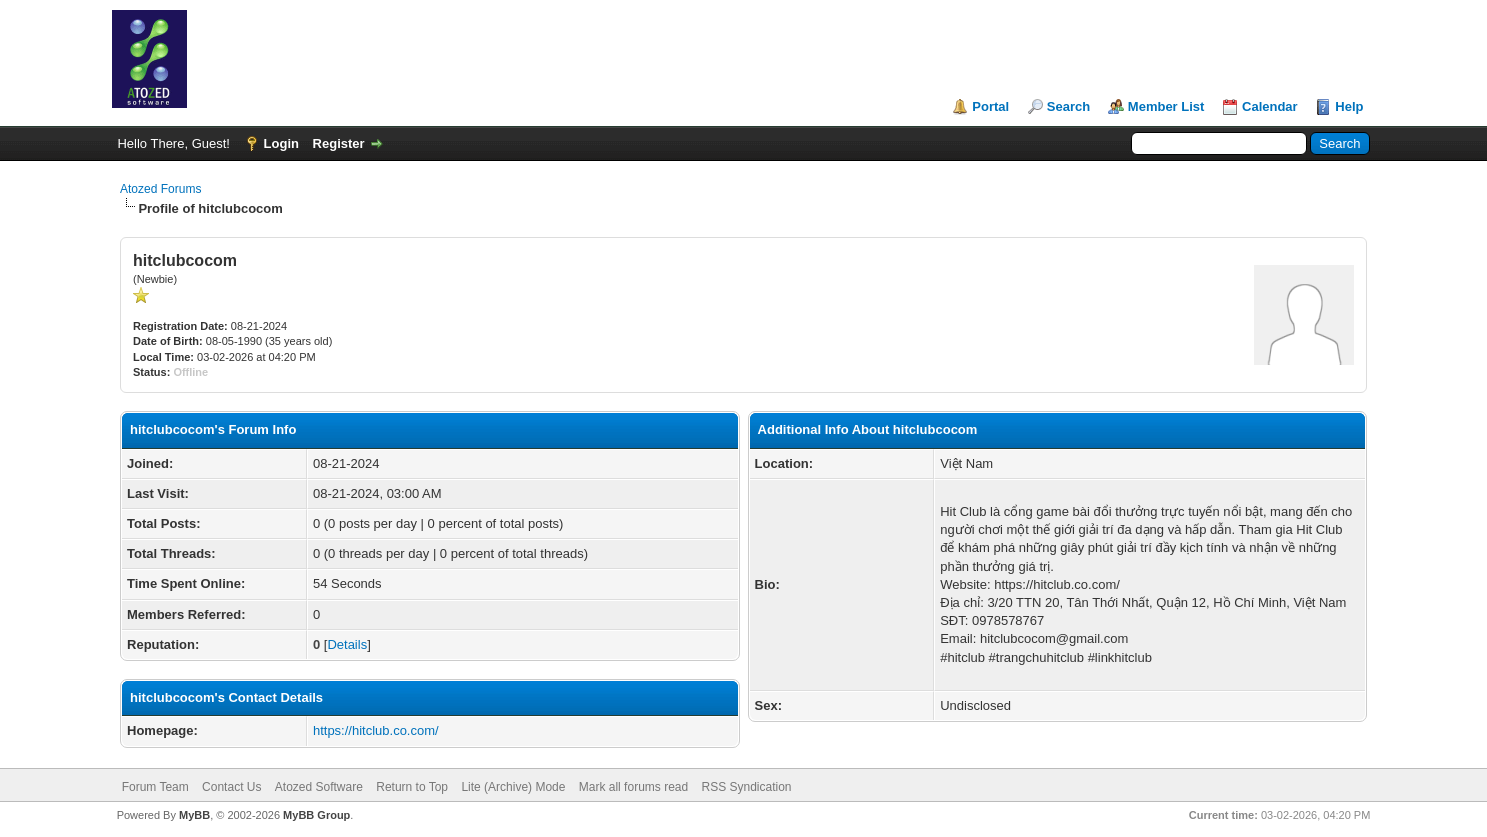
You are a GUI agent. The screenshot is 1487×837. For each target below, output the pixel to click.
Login (281, 143)
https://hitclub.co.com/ (376, 730)
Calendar (1270, 106)
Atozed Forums (160, 189)
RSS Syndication (747, 787)
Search (1068, 106)
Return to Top (412, 787)
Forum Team (155, 787)
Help (1349, 106)
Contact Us (231, 787)
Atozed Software (319, 787)
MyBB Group (316, 815)
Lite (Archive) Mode (513, 787)
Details (347, 644)
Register (339, 143)
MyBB (194, 815)
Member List (1166, 106)
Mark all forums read (633, 787)
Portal (990, 106)
